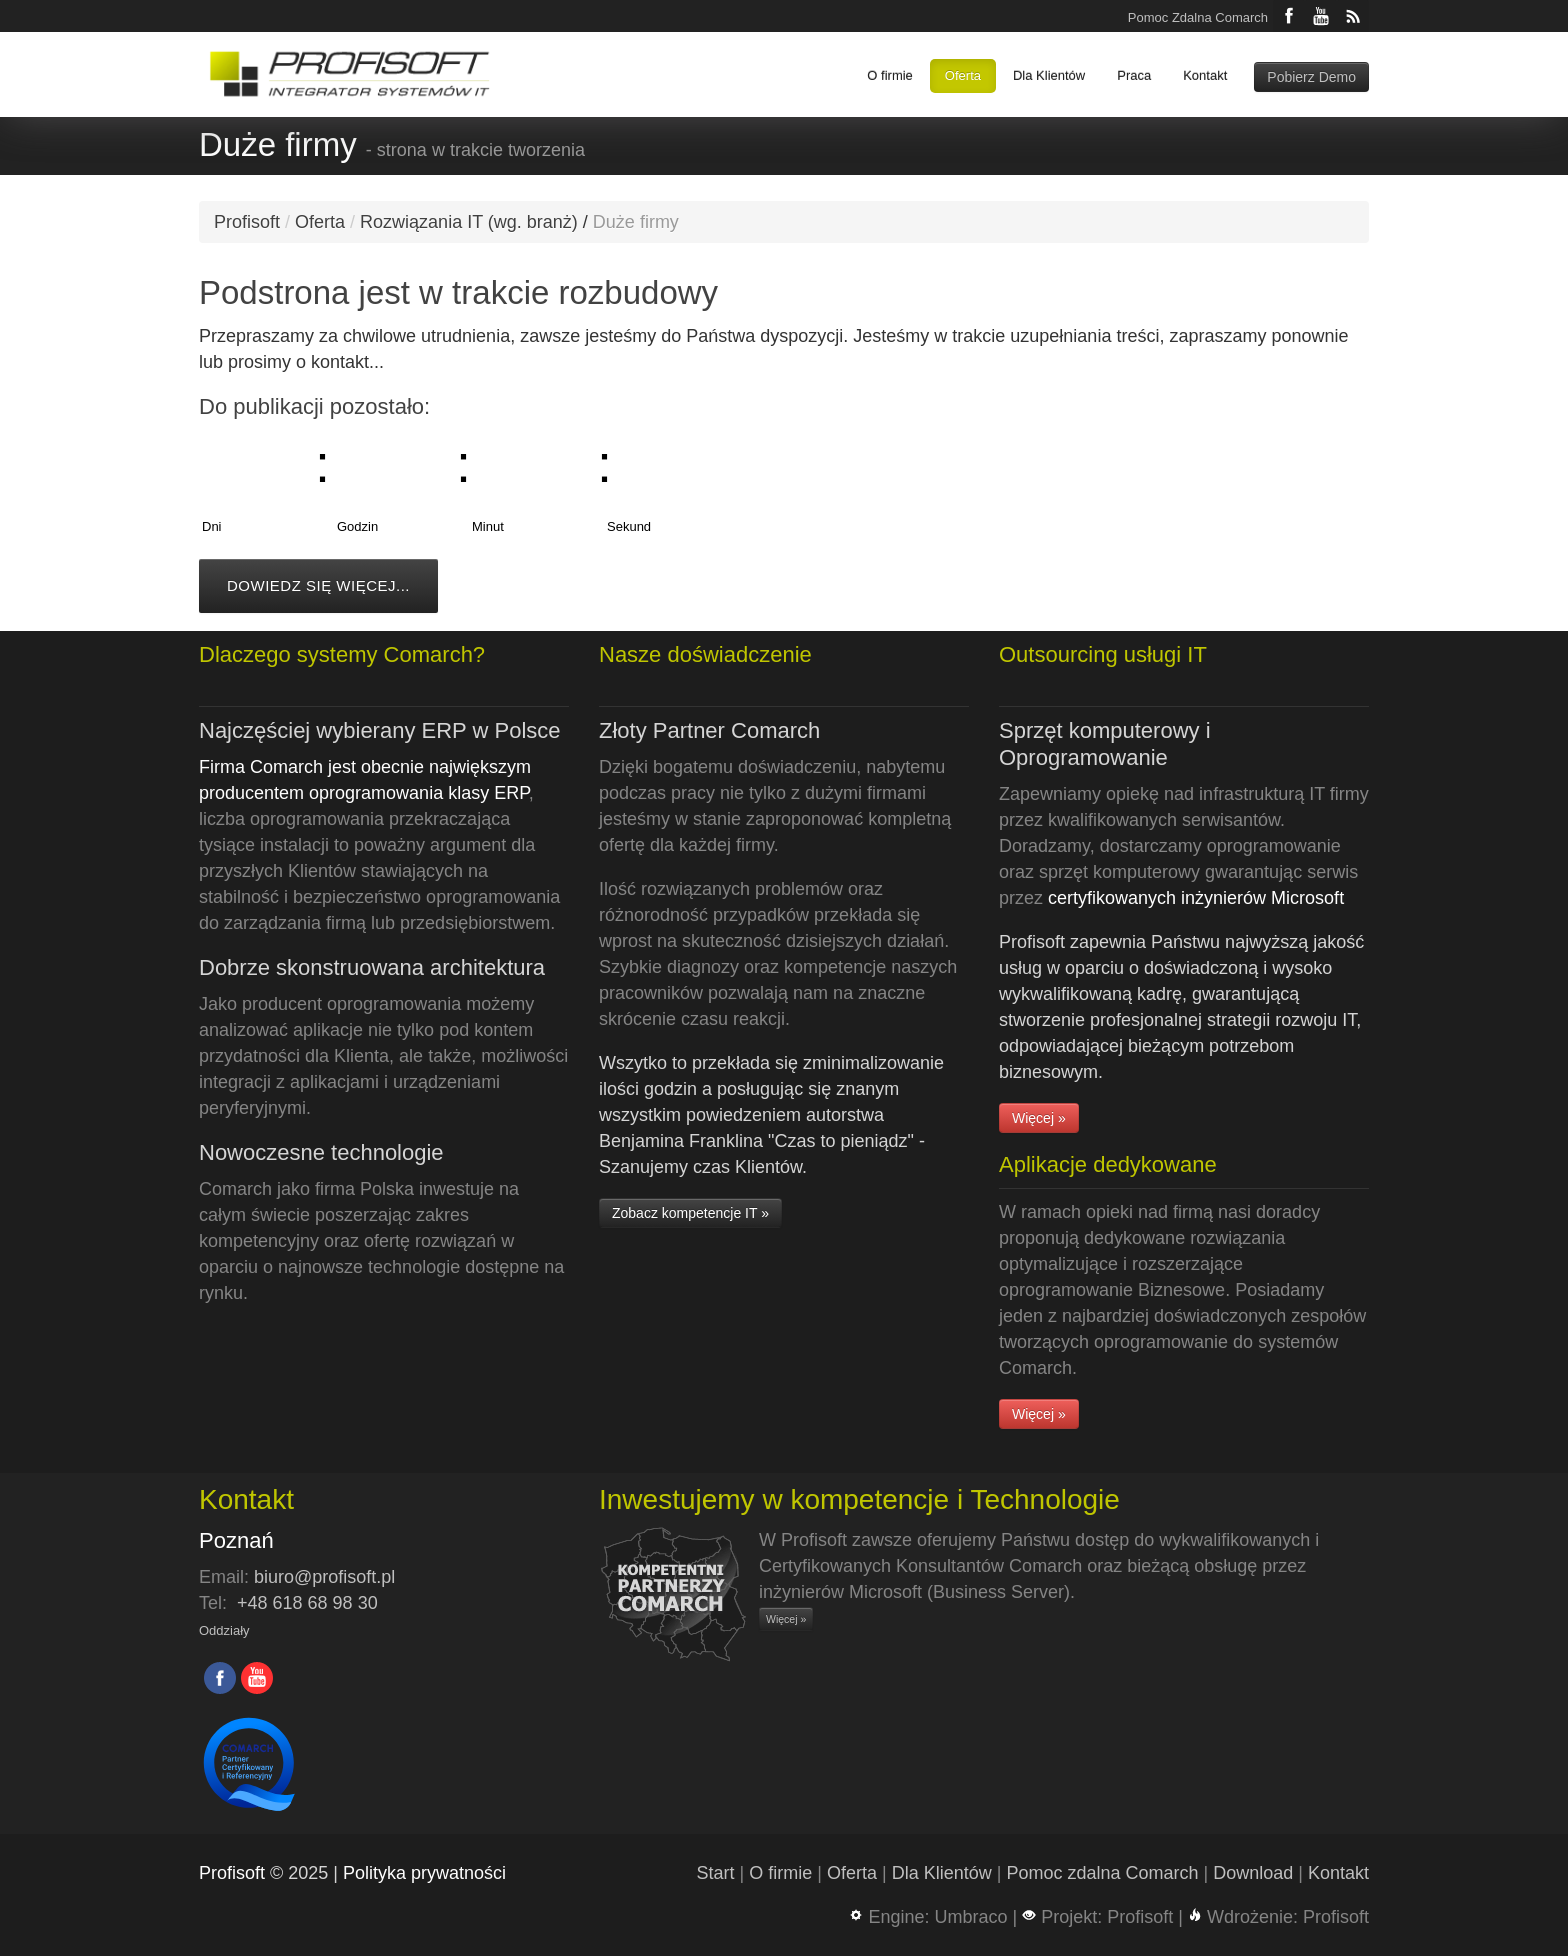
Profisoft (247, 222)
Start (716, 1873)
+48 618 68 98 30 (307, 1603)
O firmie (890, 75)
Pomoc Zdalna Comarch (1198, 17)
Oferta (963, 75)
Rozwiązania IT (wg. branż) (469, 222)
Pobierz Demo (1311, 77)
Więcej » (1039, 1118)
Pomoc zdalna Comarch (1102, 1873)
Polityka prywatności (424, 1873)
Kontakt (1205, 75)
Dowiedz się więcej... (318, 585)
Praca (1134, 75)
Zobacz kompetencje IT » (690, 1213)
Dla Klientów (1049, 75)
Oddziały (224, 1630)
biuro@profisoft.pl (324, 1577)
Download (1253, 1873)
